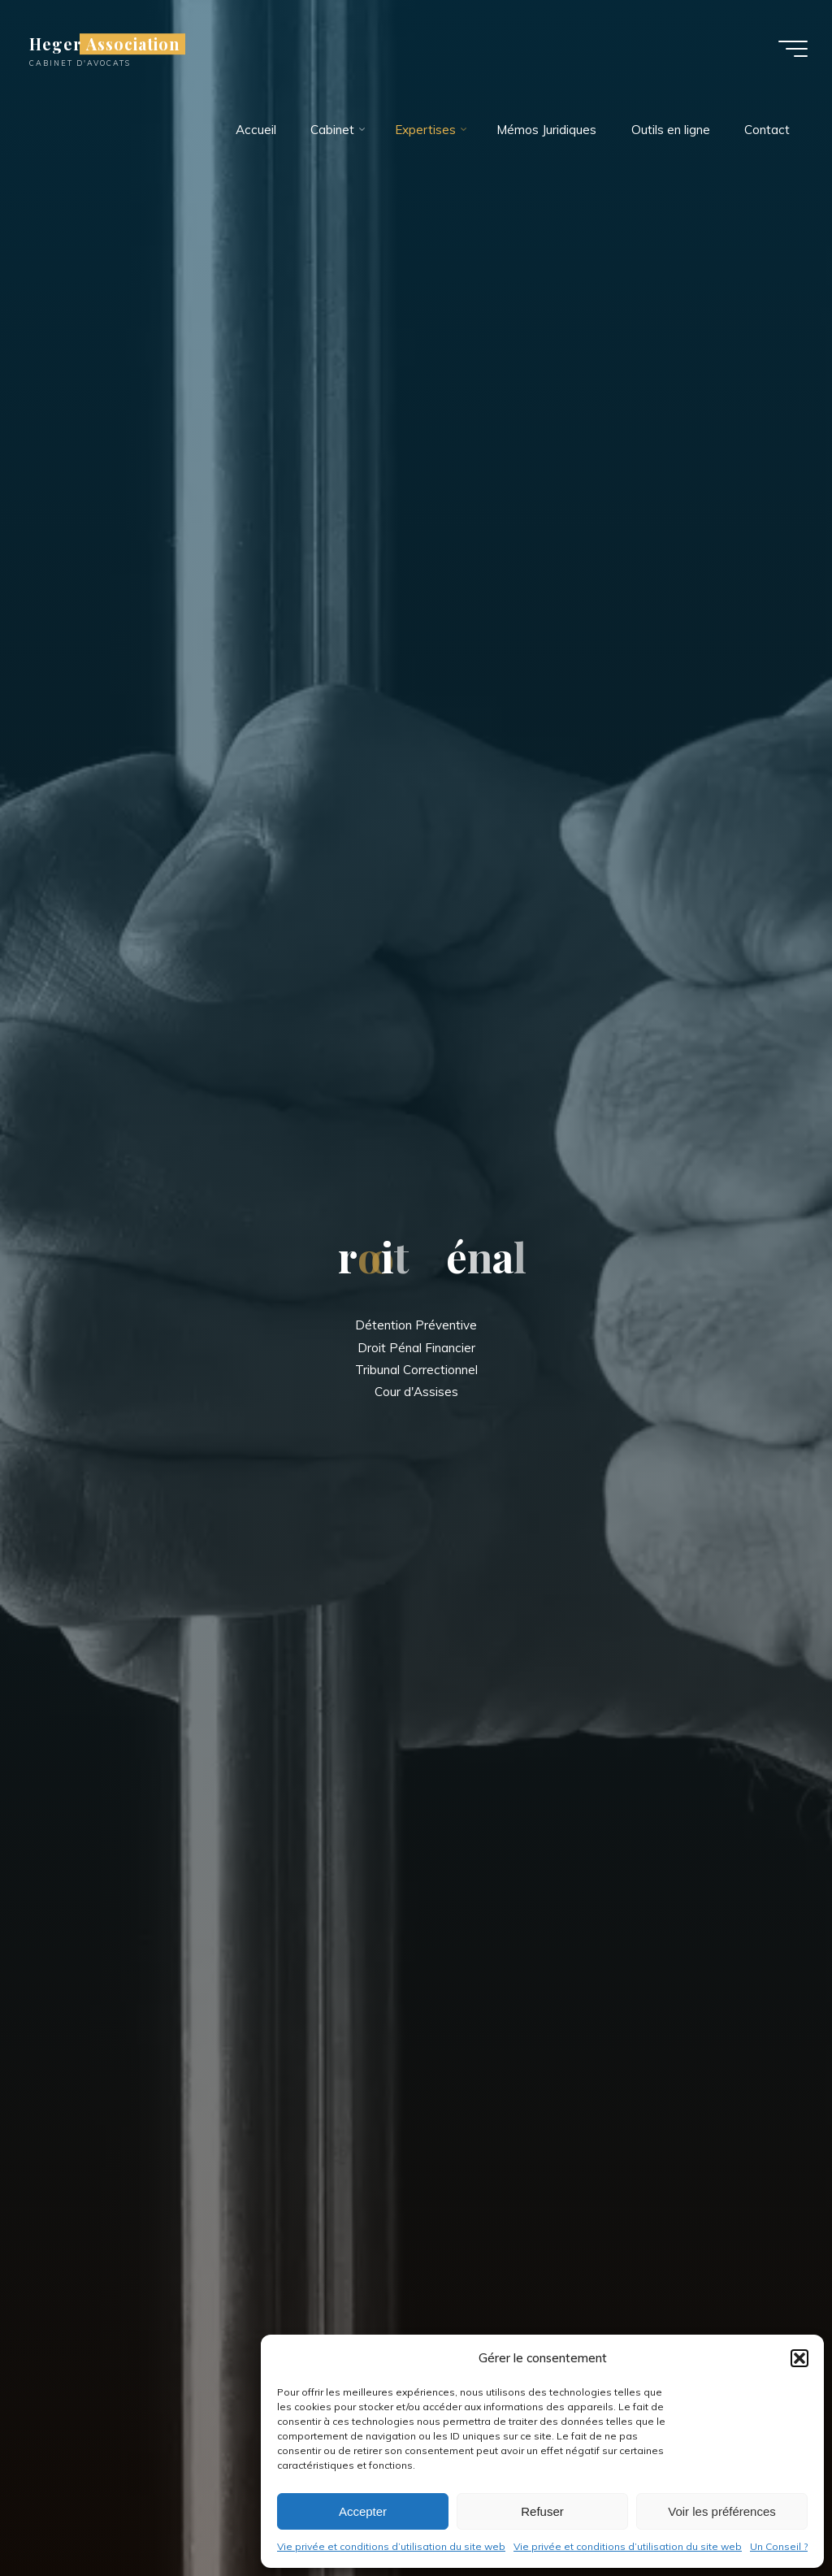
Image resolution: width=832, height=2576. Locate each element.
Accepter (363, 2511)
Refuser (542, 2511)
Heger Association (104, 43)
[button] (799, 2358)
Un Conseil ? (779, 2546)
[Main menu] (793, 49)
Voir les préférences (722, 2511)
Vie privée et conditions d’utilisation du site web (391, 2546)
